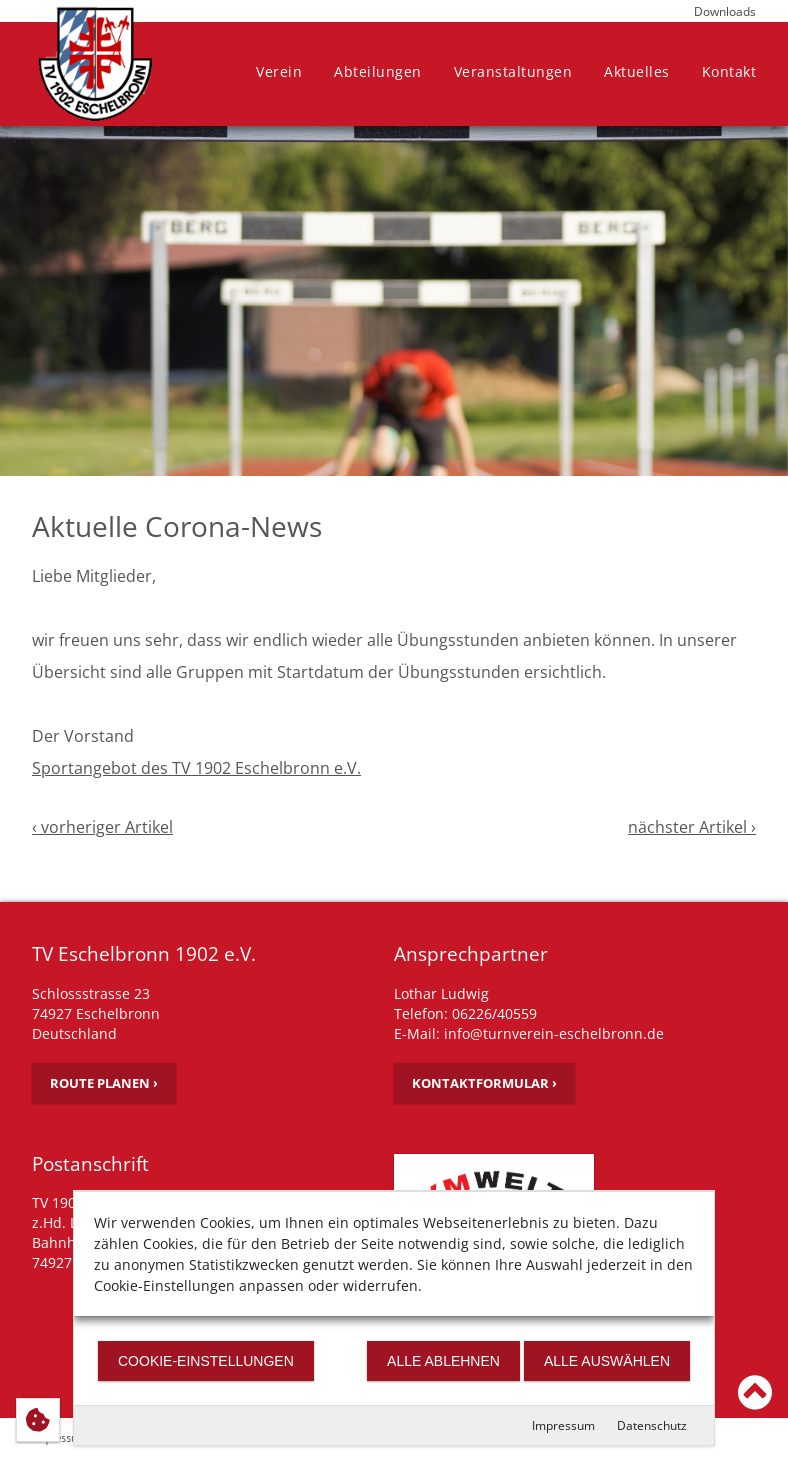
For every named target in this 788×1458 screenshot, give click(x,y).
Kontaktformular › (484, 1083)
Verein (279, 71)
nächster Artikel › (692, 827)
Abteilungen (378, 71)
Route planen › (104, 1083)
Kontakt (729, 71)
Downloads (725, 11)
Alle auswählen (607, 1361)
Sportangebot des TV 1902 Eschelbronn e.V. (196, 768)
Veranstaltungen (513, 71)
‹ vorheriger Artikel (102, 827)
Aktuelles (637, 71)
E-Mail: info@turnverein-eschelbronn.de (529, 1033)
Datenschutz (652, 1425)
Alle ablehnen (443, 1361)
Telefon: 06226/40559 (465, 1013)
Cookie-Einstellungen (206, 1361)
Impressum (563, 1425)
